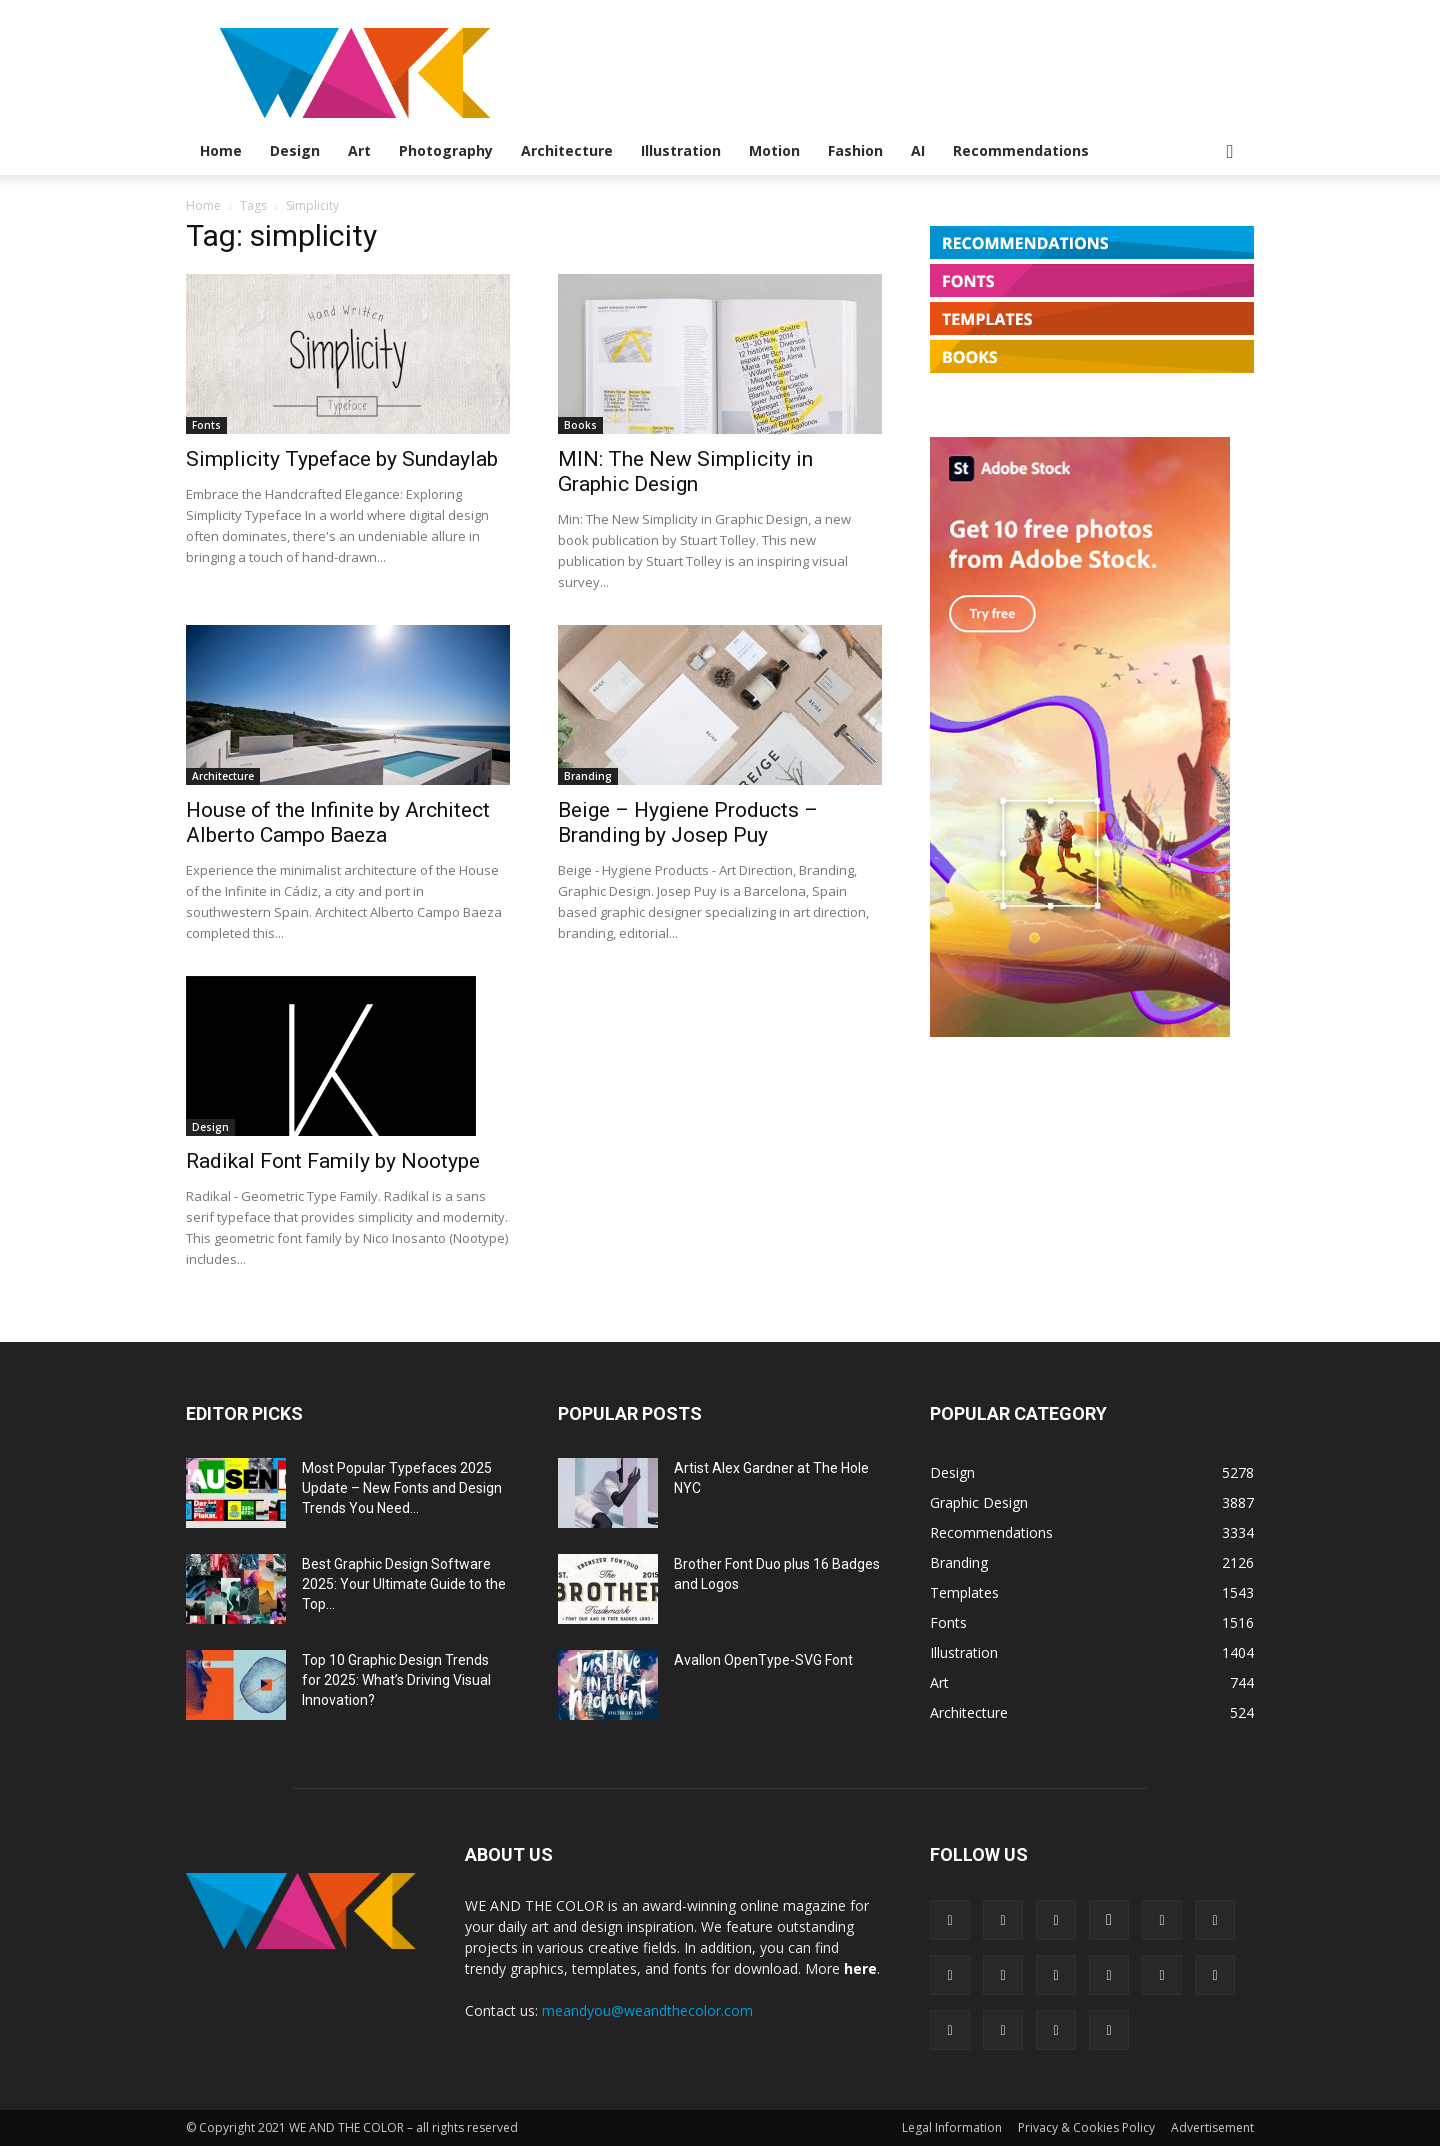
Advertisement (1212, 2127)
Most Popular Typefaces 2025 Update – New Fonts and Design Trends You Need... (402, 1488)
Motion (774, 150)
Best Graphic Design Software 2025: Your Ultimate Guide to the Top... (404, 1584)
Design (295, 150)
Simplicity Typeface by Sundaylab (342, 459)
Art (359, 150)
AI (918, 150)
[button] (1230, 152)
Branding (588, 776)
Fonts (206, 425)
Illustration (681, 150)
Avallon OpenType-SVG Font (763, 1660)
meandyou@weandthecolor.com (647, 2010)
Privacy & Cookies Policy (1086, 2127)
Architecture (567, 150)
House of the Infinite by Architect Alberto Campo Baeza (338, 822)
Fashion (855, 150)
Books (580, 425)
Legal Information (952, 2127)
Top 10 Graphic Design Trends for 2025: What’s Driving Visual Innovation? (396, 1680)
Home (221, 150)
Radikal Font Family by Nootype (333, 1161)
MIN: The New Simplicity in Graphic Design (685, 471)
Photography (446, 150)
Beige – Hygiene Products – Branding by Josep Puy (688, 822)
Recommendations (1021, 150)
